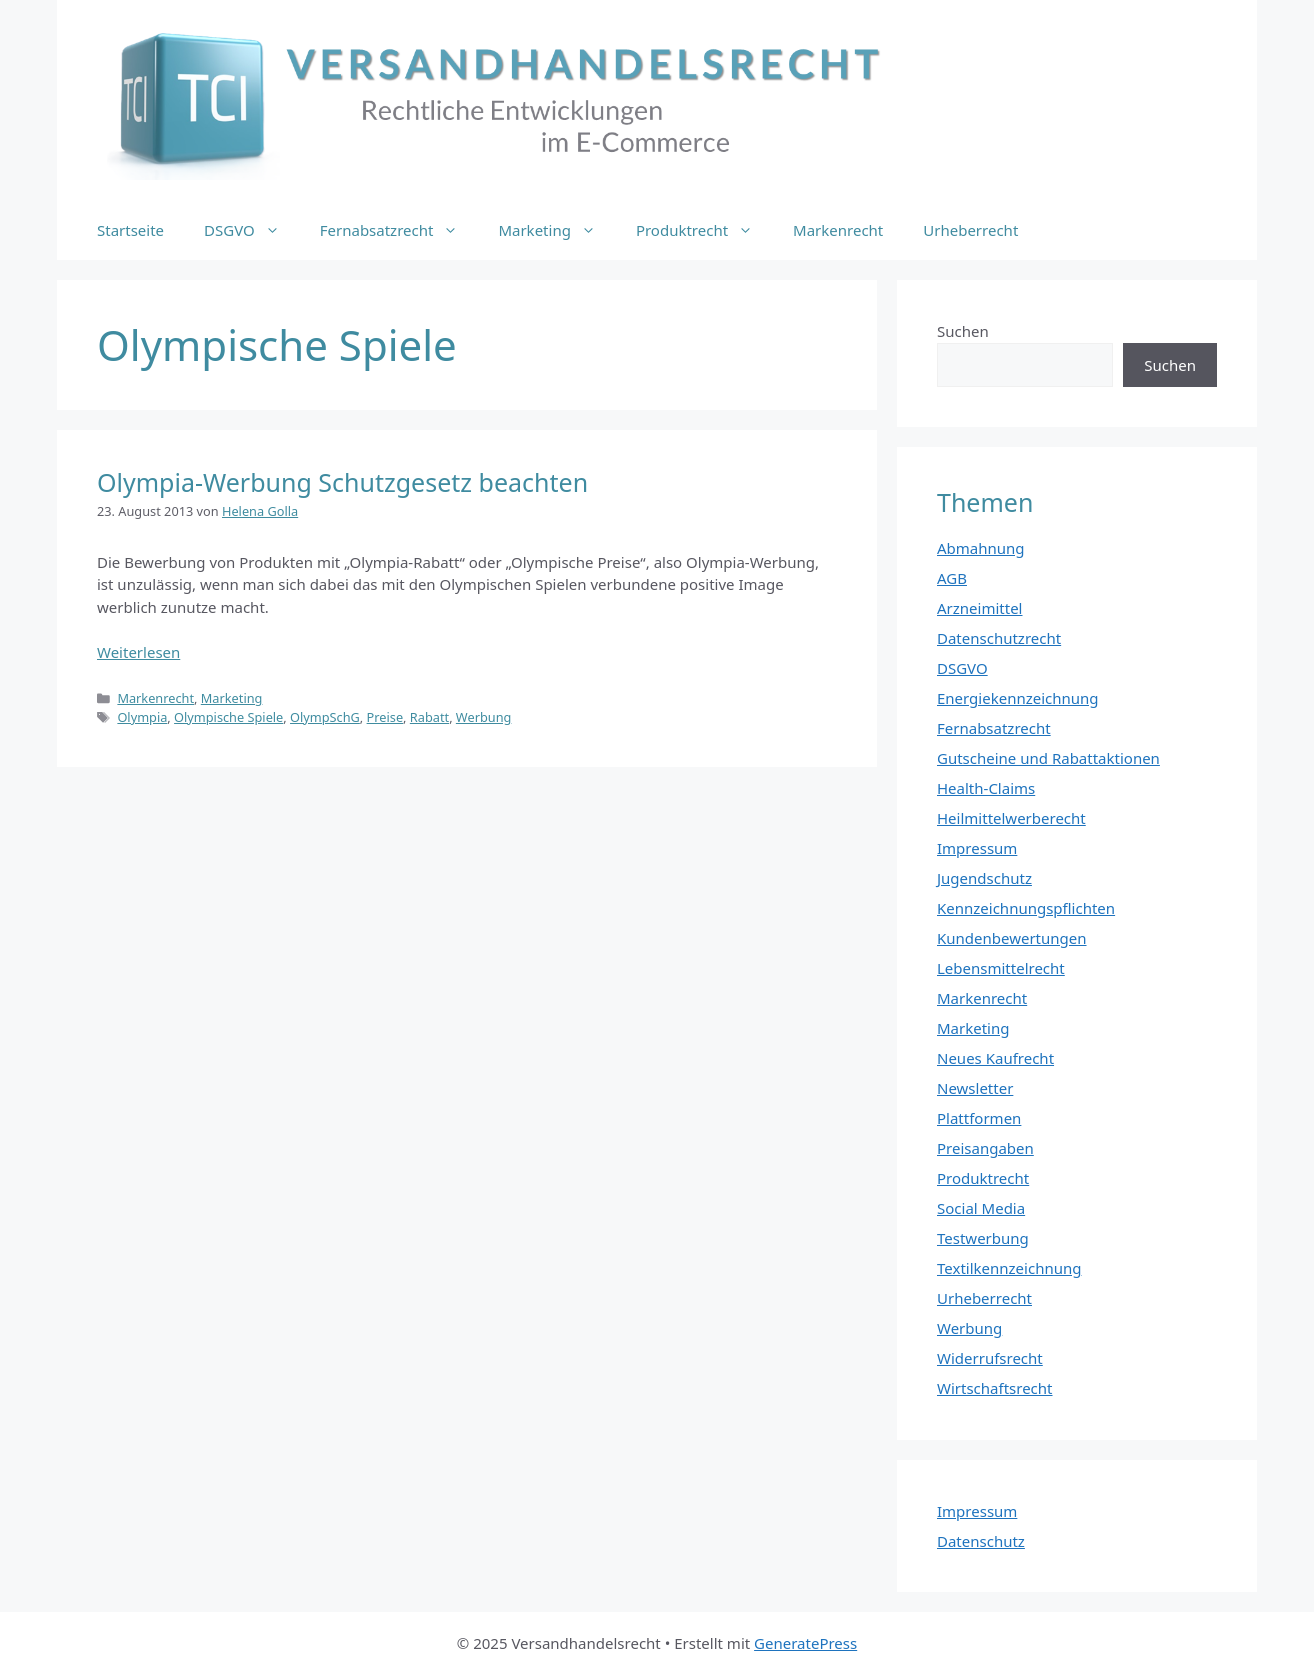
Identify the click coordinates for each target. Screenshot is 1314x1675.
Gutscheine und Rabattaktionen (1048, 758)
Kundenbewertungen (1012, 938)
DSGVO (252, 230)
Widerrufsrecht (990, 1358)
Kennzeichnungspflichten (1026, 908)
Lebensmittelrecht (1001, 968)
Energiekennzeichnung (1018, 698)
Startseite (130, 230)
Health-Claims (986, 788)
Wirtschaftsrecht (995, 1388)
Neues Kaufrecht (995, 1058)
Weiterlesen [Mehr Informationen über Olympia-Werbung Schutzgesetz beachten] (138, 652)
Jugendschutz (984, 878)
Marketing (556, 230)
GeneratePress (805, 1643)
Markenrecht (838, 230)
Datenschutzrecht (999, 638)
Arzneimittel (980, 608)
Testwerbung (983, 1238)
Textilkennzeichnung (1009, 1268)
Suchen (963, 331)
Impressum (977, 848)
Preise (385, 717)
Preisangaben (985, 1148)
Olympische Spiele (228, 717)
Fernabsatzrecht (399, 230)
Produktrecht (704, 230)
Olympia (142, 717)
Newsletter (975, 1088)
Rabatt (429, 717)
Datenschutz (981, 1541)
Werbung (484, 717)
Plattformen (979, 1118)
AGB (952, 578)
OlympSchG (325, 717)
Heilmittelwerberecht (1011, 818)
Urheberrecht (970, 230)
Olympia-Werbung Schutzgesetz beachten (342, 482)
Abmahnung (981, 548)
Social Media (981, 1208)
